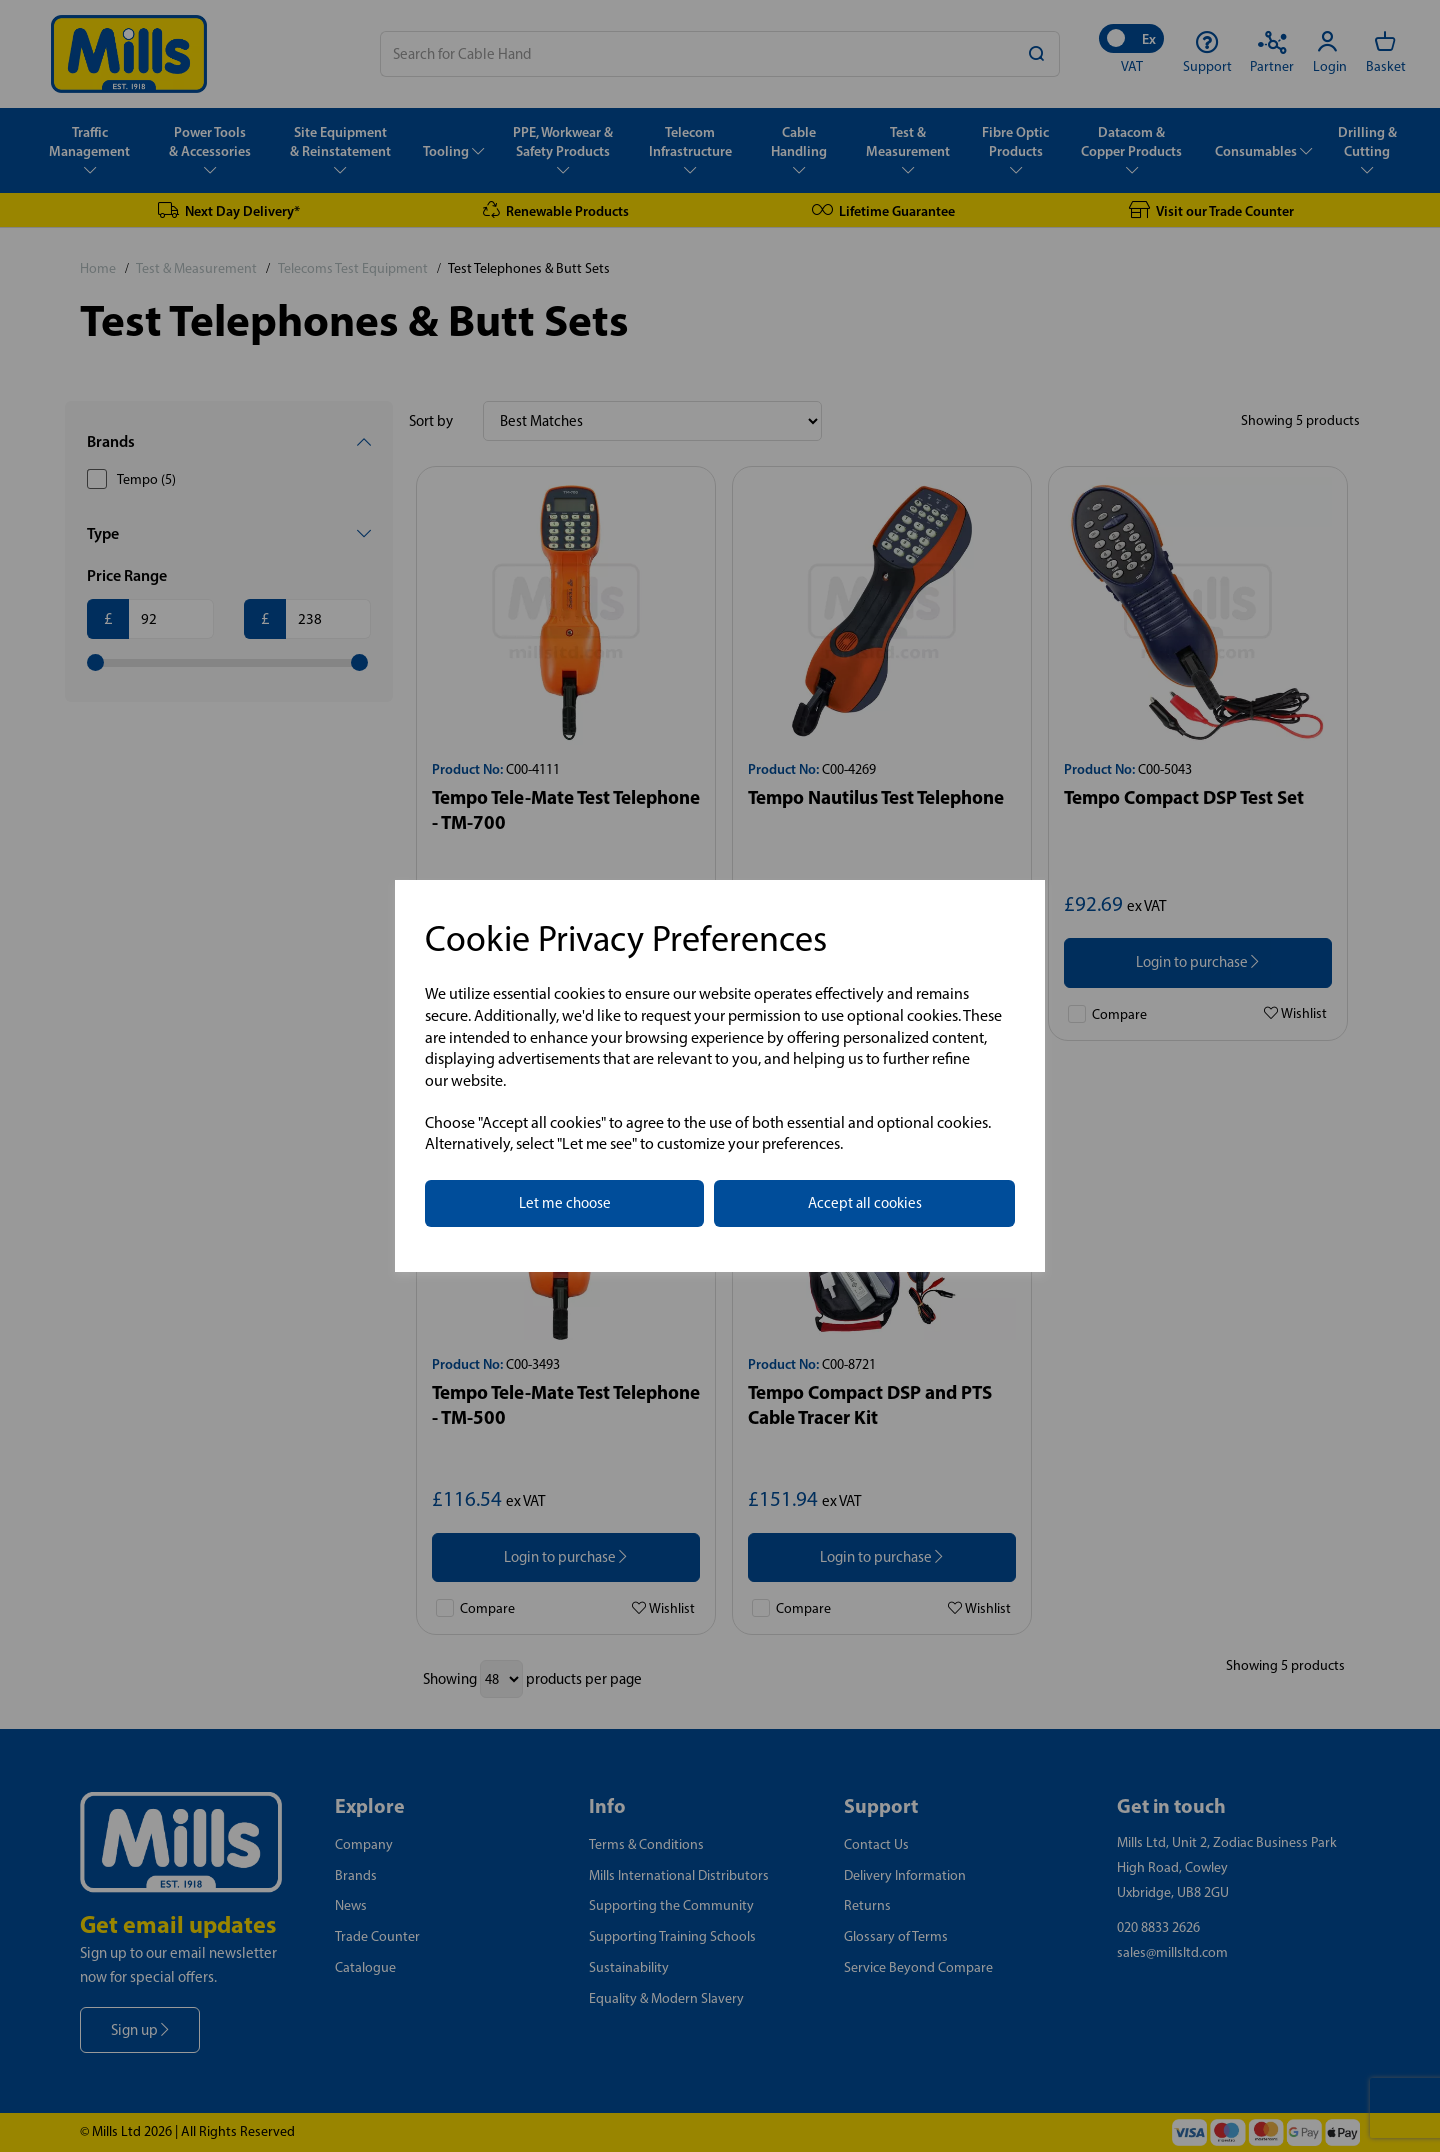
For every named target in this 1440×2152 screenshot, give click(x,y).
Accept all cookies (865, 1203)
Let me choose (565, 1203)
